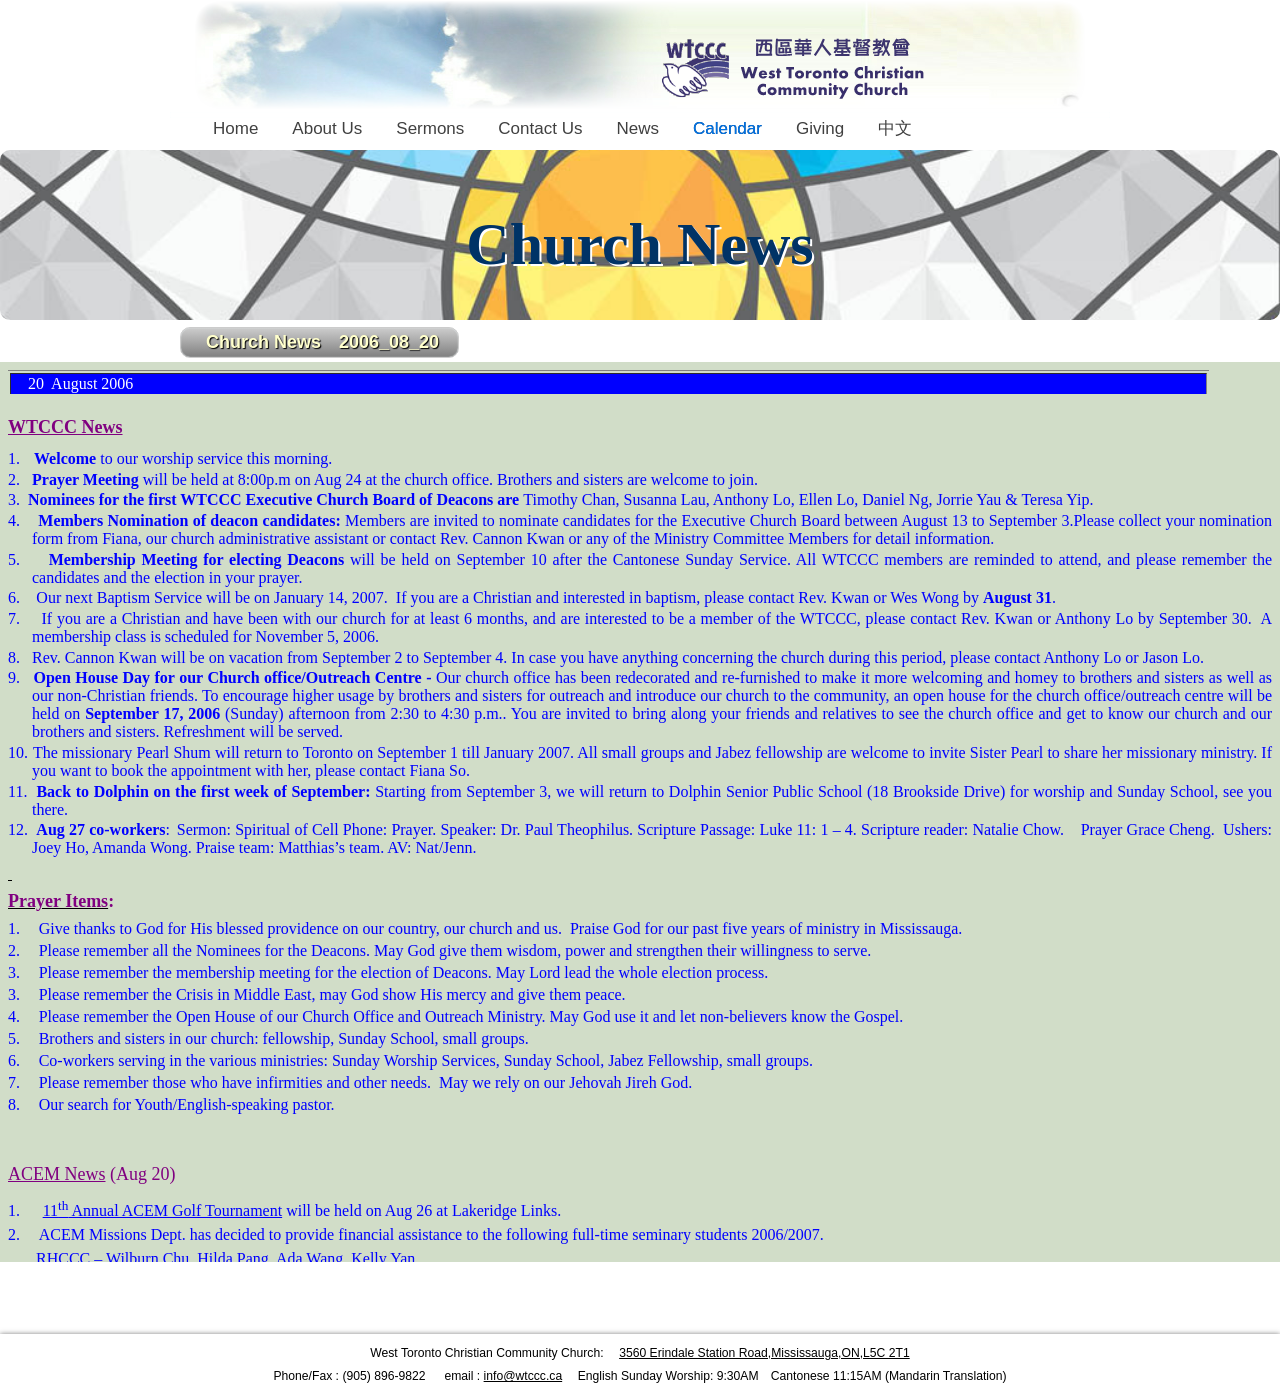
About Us (327, 128)
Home (235, 128)
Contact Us (540, 128)
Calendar (727, 128)
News (637, 128)
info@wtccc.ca (523, 1376)
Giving (820, 128)
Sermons (430, 128)
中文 (895, 128)
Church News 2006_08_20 (322, 342)
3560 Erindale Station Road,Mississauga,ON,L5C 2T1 (764, 1353)
